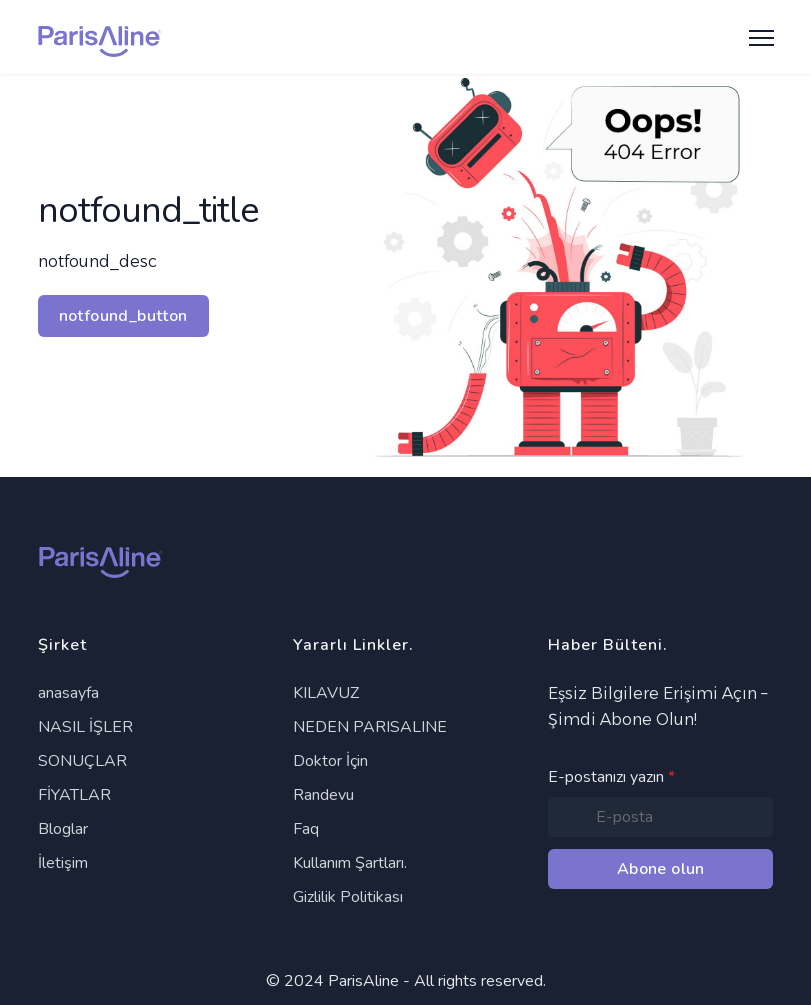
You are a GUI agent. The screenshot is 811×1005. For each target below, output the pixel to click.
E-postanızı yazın (611, 777)
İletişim (63, 863)
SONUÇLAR (82, 761)
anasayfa (68, 693)
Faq (306, 829)
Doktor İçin (330, 761)
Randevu (323, 795)
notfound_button (123, 316)
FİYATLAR (74, 795)
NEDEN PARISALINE (370, 727)
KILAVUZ (326, 693)
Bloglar (63, 829)
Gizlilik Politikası (348, 897)
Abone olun (661, 869)
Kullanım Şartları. (350, 863)
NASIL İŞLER (85, 727)
